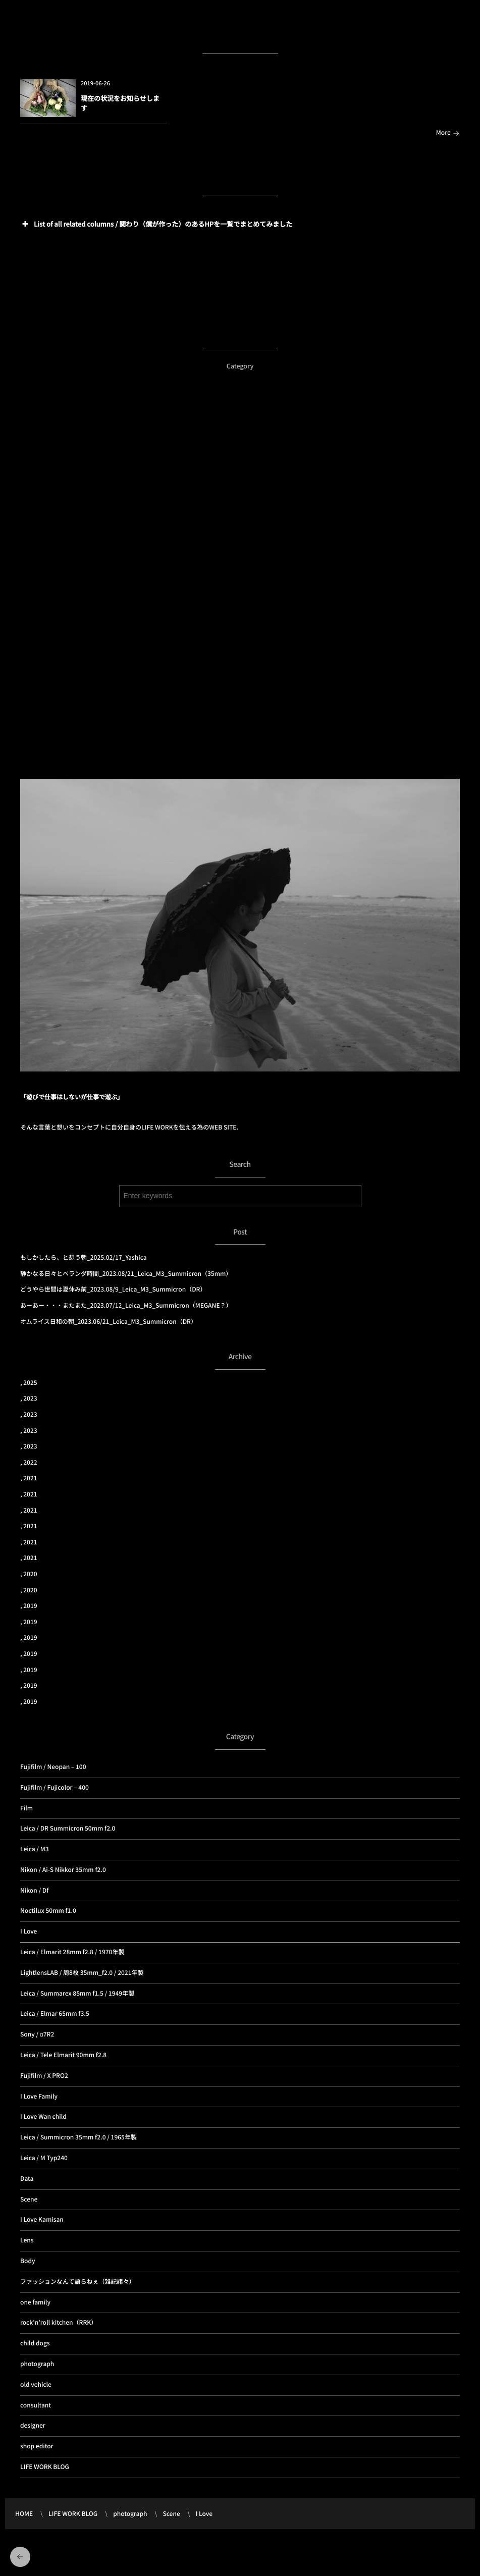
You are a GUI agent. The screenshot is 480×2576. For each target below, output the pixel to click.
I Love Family (39, 2096)
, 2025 (28, 1382)
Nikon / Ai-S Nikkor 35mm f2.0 (63, 1869)
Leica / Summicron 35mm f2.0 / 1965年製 (78, 2137)
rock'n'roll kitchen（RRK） (58, 2322)
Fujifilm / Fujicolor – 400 (54, 1787)
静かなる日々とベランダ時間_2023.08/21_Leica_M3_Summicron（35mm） (126, 1273)
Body (27, 2261)
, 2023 (28, 1398)
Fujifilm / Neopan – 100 (53, 1766)
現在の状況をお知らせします (120, 102)
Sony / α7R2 (37, 2034)
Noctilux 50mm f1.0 (48, 1910)
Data (26, 2178)
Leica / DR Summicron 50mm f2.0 (67, 1828)
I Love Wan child (43, 2116)
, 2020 (28, 1574)
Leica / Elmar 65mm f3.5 (54, 2013)
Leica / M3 (34, 1849)
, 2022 (28, 1462)
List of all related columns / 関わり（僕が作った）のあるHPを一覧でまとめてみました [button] (156, 224)
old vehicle (35, 2384)
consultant (35, 2405)
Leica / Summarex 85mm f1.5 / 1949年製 (77, 1993)
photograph (37, 2363)
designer (32, 2425)
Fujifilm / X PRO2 (44, 2075)
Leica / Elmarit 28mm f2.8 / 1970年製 (72, 1952)
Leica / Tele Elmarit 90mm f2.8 (63, 2055)
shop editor (36, 2446)
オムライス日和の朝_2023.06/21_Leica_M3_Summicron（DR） (108, 1321)
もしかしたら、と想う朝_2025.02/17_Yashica (83, 1257)
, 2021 (28, 1478)
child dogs (35, 2343)
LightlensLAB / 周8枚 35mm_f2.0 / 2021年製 (82, 1972)
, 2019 (28, 1605)
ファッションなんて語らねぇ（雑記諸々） (77, 2281)
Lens (27, 2240)
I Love (28, 1931)
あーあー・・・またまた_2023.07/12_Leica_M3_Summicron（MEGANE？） (126, 1305)
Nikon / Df (34, 1890)
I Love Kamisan (42, 2219)
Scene (28, 2199)
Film (26, 1808)
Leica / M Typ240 (44, 2158)
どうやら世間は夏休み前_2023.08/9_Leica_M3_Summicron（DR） (113, 1289)
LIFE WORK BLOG (44, 2466)
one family (35, 2302)
